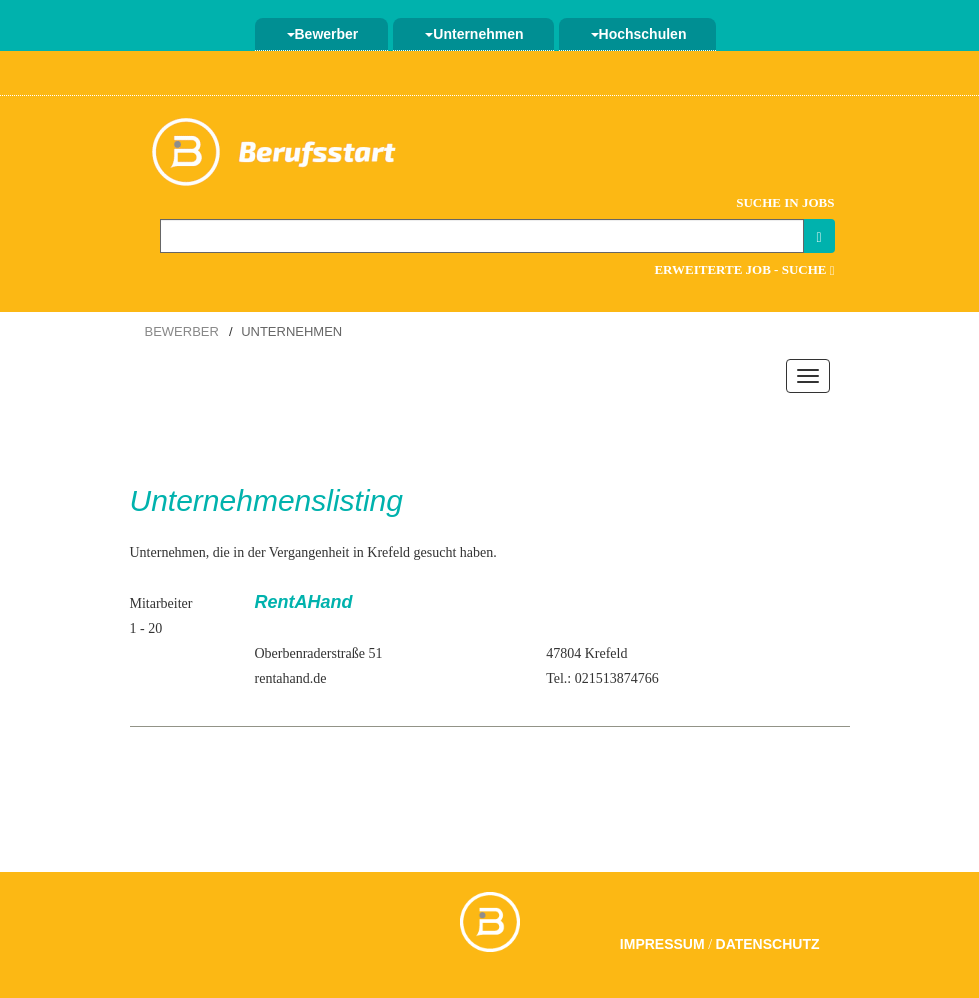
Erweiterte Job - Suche (744, 269)
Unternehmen (474, 34)
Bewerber (323, 34)
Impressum (662, 944)
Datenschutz (768, 944)
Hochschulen (639, 34)
